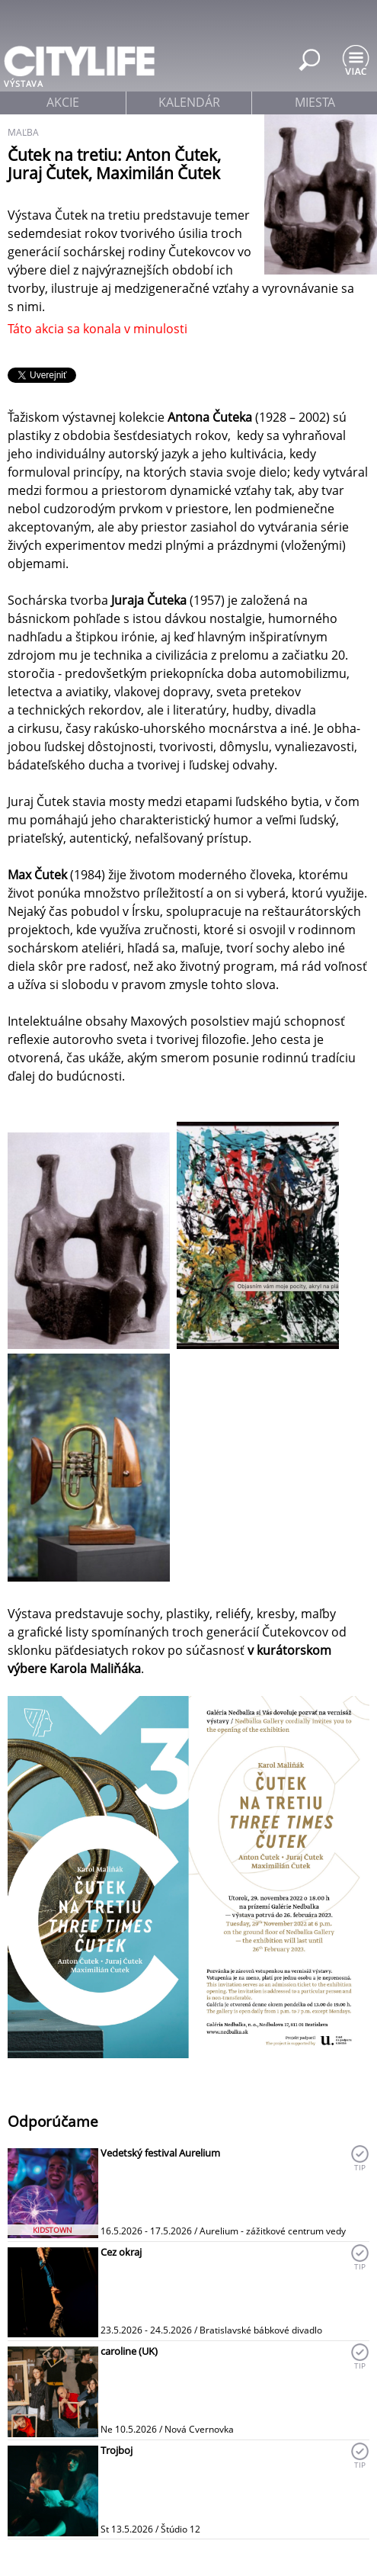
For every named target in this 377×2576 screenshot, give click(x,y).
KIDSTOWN (52, 2229)
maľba (23, 132)
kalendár (189, 102)
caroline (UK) (129, 2351)
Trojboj (117, 2450)
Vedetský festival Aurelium (160, 2153)
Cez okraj (121, 2252)
